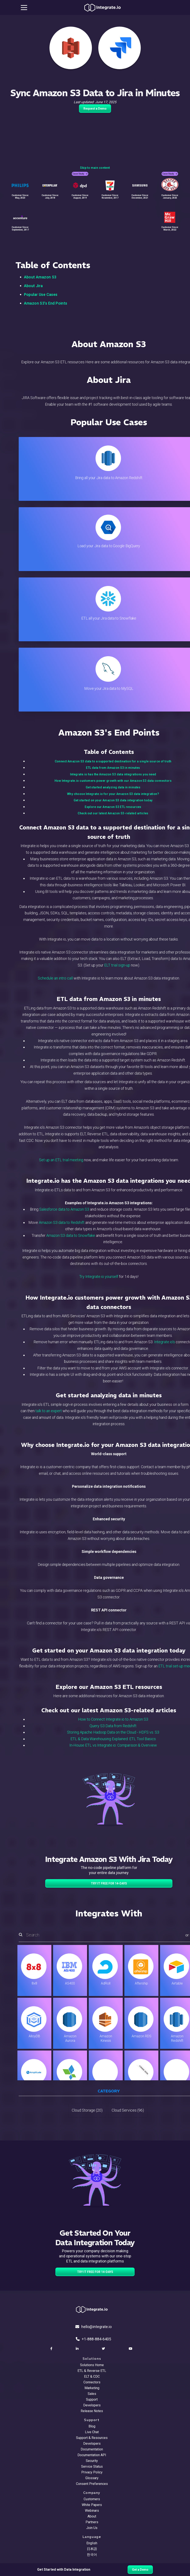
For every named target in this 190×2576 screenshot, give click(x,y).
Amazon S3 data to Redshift (61, 1222)
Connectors (91, 2382)
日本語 (92, 2549)
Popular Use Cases (41, 294)
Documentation (92, 2449)
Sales (92, 2394)
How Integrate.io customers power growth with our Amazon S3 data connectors (113, 780)
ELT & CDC (92, 2376)
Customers (92, 2499)
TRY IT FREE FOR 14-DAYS (109, 1883)
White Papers (92, 2505)
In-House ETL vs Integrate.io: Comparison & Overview (113, 1745)
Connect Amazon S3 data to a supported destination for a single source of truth (113, 761)
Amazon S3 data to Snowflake (70, 1235)
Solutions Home (92, 2365)
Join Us (91, 2528)
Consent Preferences (92, 2484)
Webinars (92, 2511)
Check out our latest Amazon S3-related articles (113, 813)
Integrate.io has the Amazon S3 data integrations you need (113, 774)
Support (92, 2399)
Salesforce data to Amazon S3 (64, 1209)
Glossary (92, 2478)
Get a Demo (140, 2569)
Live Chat (92, 2432)
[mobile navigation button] (24, 7)
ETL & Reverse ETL (91, 2371)
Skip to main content (95, 167)
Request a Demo (95, 108)
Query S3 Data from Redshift (113, 1726)
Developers (92, 2405)
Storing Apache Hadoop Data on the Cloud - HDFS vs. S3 (113, 1732)
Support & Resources (92, 2438)
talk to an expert (48, 1411)
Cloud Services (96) (128, 2110)
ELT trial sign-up (117, 965)
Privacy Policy (92, 2472)
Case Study (80, 174)
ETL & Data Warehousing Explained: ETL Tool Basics (113, 1739)
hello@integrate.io (93, 2326)
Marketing (91, 2388)
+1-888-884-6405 (93, 2339)
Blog (92, 2426)
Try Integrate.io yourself (98, 1276)
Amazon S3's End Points (45, 303)
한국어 (92, 2555)
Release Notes (92, 2411)
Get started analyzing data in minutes (113, 787)
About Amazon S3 (40, 277)
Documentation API (91, 2455)
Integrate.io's (164, 1342)
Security (92, 2461)
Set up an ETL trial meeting (61, 1160)
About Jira (33, 286)
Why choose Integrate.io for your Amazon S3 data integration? (113, 794)
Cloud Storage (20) (87, 2110)
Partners (92, 2522)
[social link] (51, 2349)
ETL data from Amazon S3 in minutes (113, 767)
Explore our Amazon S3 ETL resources (113, 807)
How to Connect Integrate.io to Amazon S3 (113, 1719)
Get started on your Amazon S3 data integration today (113, 800)
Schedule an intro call (55, 978)
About (91, 2516)
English (91, 2543)
